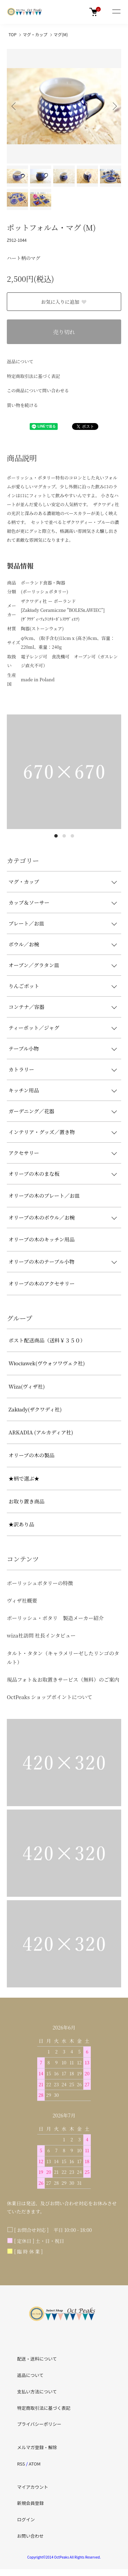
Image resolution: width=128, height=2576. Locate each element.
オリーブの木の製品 (31, 1455)
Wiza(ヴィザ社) (27, 1386)
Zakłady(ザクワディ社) (35, 1409)
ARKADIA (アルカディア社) (41, 1432)
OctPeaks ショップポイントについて (49, 1696)
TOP (12, 34)
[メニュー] (116, 12)
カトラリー (21, 1069)
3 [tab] (72, 836)
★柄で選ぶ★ (24, 1478)
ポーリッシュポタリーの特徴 (40, 1583)
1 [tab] (56, 836)
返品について (20, 361)
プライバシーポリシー (39, 2424)
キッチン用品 (24, 1090)
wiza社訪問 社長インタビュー (41, 1635)
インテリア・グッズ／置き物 (42, 1131)
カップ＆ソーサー (29, 902)
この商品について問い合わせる (38, 390)
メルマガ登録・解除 (37, 2447)
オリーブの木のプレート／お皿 (44, 1195)
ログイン (26, 2519)
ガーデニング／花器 (31, 1111)
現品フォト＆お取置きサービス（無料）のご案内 (63, 1679)
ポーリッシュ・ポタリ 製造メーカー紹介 (55, 1617)
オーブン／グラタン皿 (34, 965)
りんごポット (24, 985)
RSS (21, 2463)
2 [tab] (64, 836)
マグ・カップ (35, 34)
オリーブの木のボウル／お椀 (42, 1217)
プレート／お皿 (26, 923)
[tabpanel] (64, 771)
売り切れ (64, 332)
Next (113, 106)
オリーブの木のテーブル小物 (41, 1261)
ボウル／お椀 (24, 944)
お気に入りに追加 (64, 301)
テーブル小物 (24, 1048)
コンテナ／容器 (26, 1006)
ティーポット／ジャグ (34, 1027)
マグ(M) (61, 34)
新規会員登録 (30, 2503)
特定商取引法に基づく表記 (33, 376)
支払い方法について (37, 2391)
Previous (14, 106)
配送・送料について (37, 2358)
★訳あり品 (21, 1524)
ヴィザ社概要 (22, 1600)
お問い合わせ (30, 2536)
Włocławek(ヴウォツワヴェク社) (47, 1363)
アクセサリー (24, 1152)
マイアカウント (32, 2487)
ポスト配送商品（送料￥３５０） (47, 1340)
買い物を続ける (22, 405)
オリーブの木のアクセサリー (42, 1283)
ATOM (35, 2463)
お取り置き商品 (26, 1501)
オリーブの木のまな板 (34, 1173)
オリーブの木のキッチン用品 (41, 1239)
